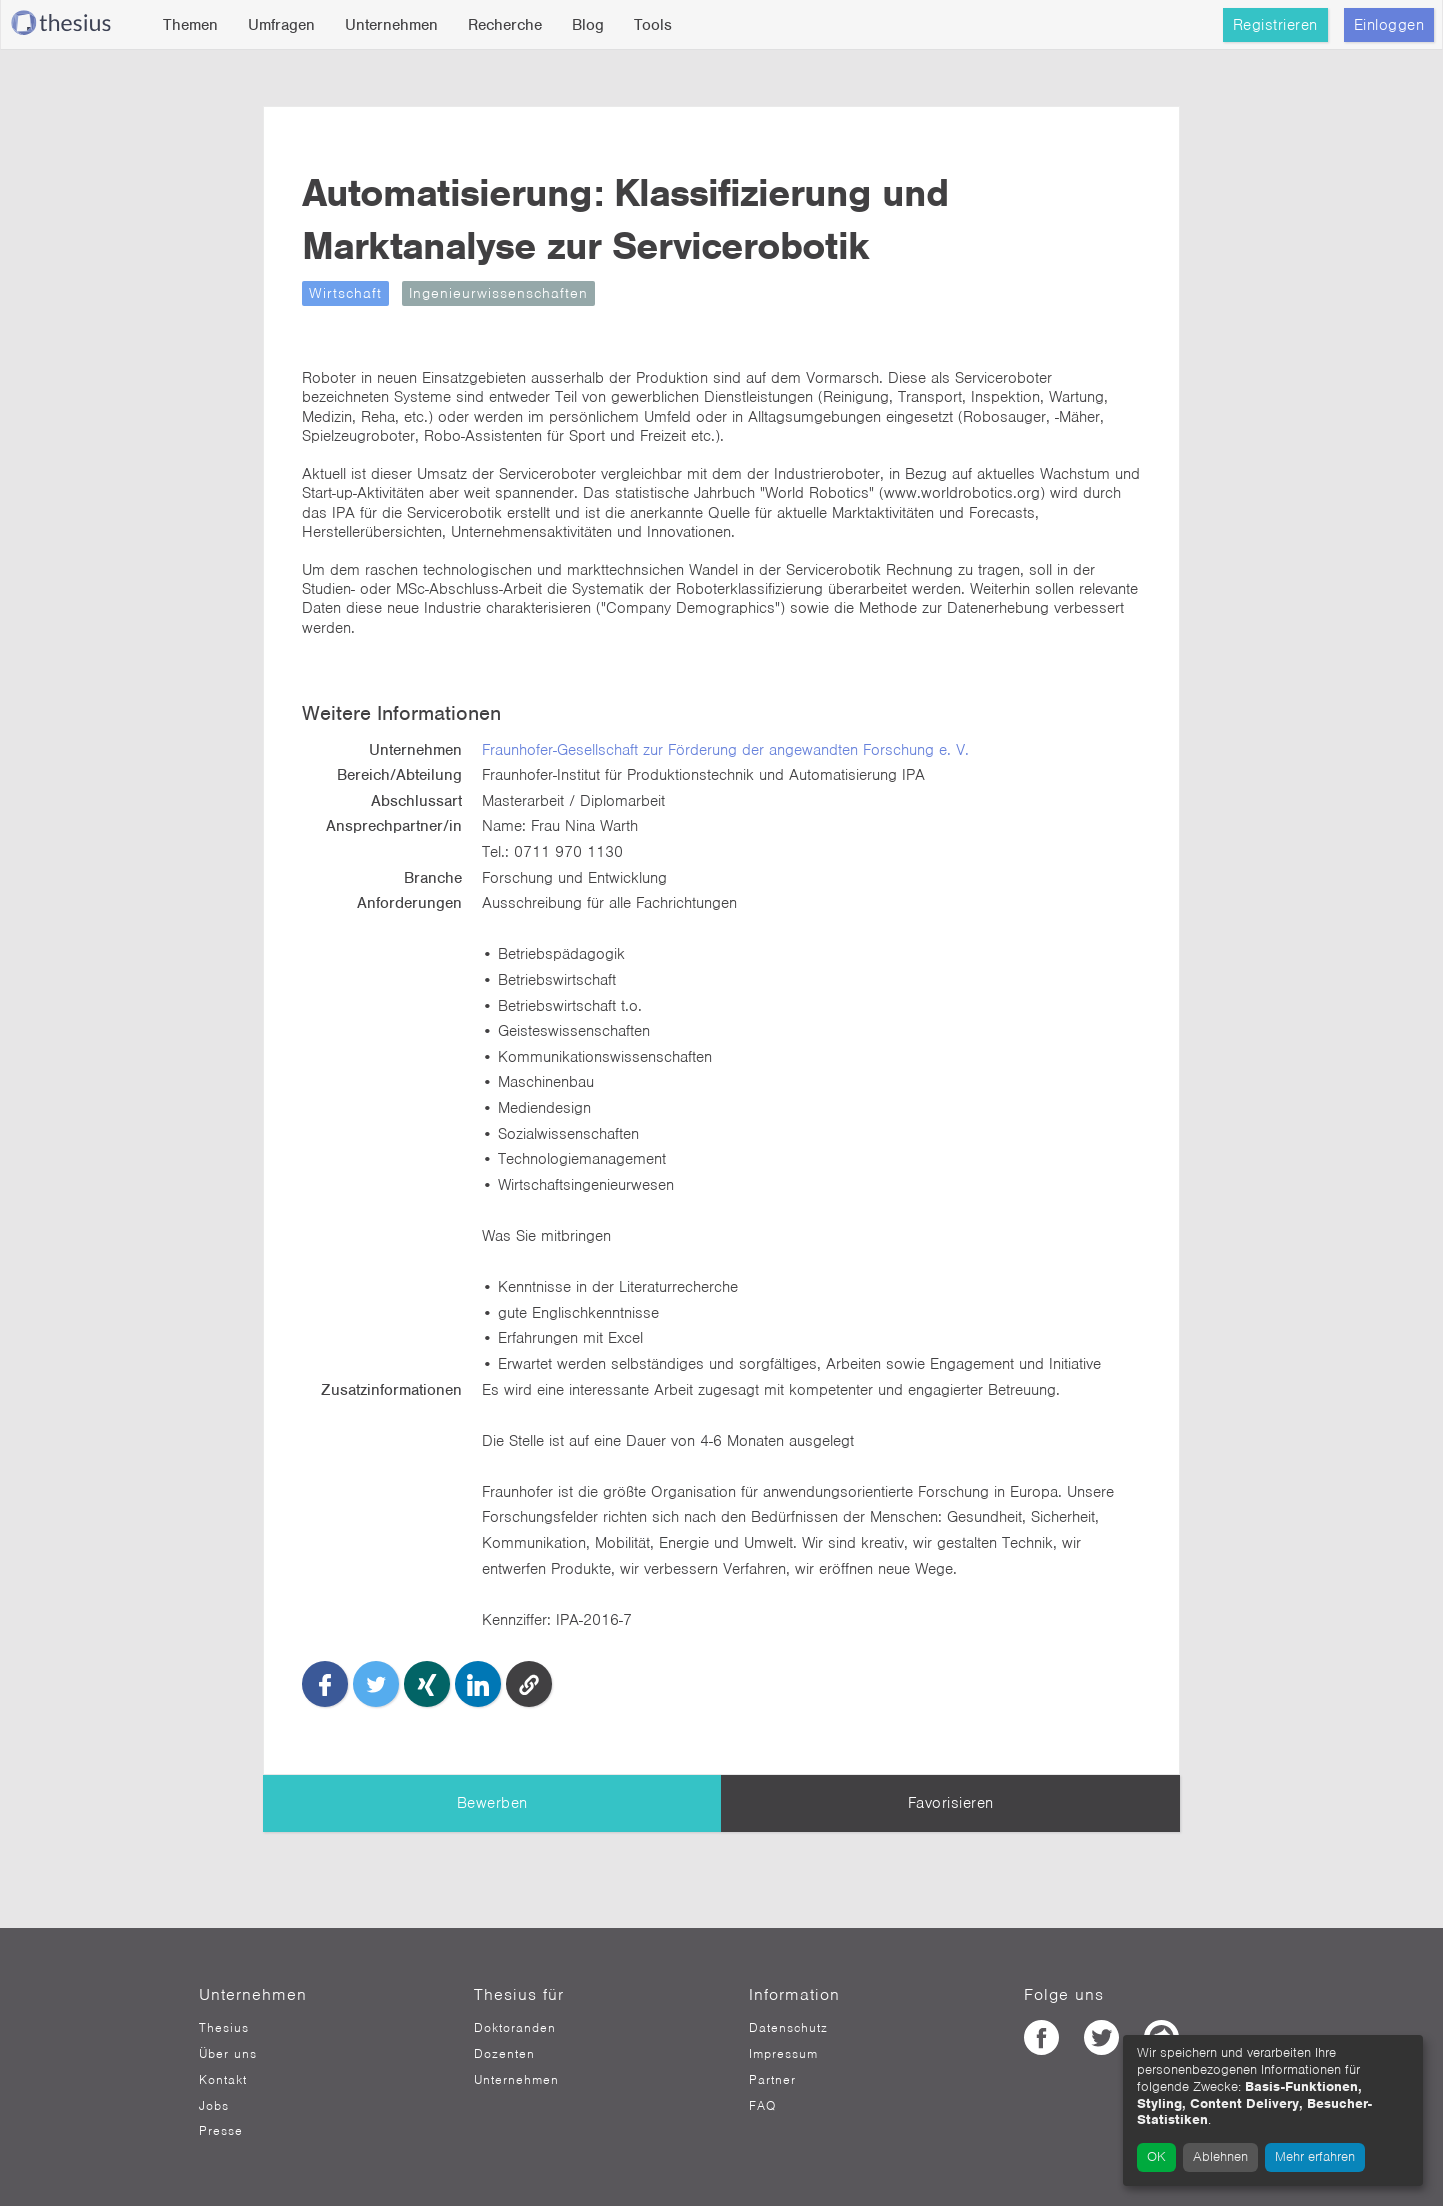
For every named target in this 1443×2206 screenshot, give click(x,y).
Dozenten (504, 2054)
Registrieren (1275, 25)
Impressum (783, 2054)
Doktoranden (515, 2028)
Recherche (505, 25)
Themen (190, 25)
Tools (653, 25)
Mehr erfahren (1315, 2156)
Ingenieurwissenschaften (498, 293)
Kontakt (223, 2080)
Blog (588, 25)
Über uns (228, 2054)
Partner (772, 2080)
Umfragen (281, 25)
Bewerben (492, 1803)
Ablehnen (1220, 2156)
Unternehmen (391, 25)
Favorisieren (951, 1803)
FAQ (762, 2106)
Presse (221, 2131)
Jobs (214, 2106)
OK (1156, 2156)
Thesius (224, 2028)
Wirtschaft (345, 293)
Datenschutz (788, 2028)
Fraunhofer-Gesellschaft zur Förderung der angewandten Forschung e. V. (725, 750)
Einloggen (1389, 25)
